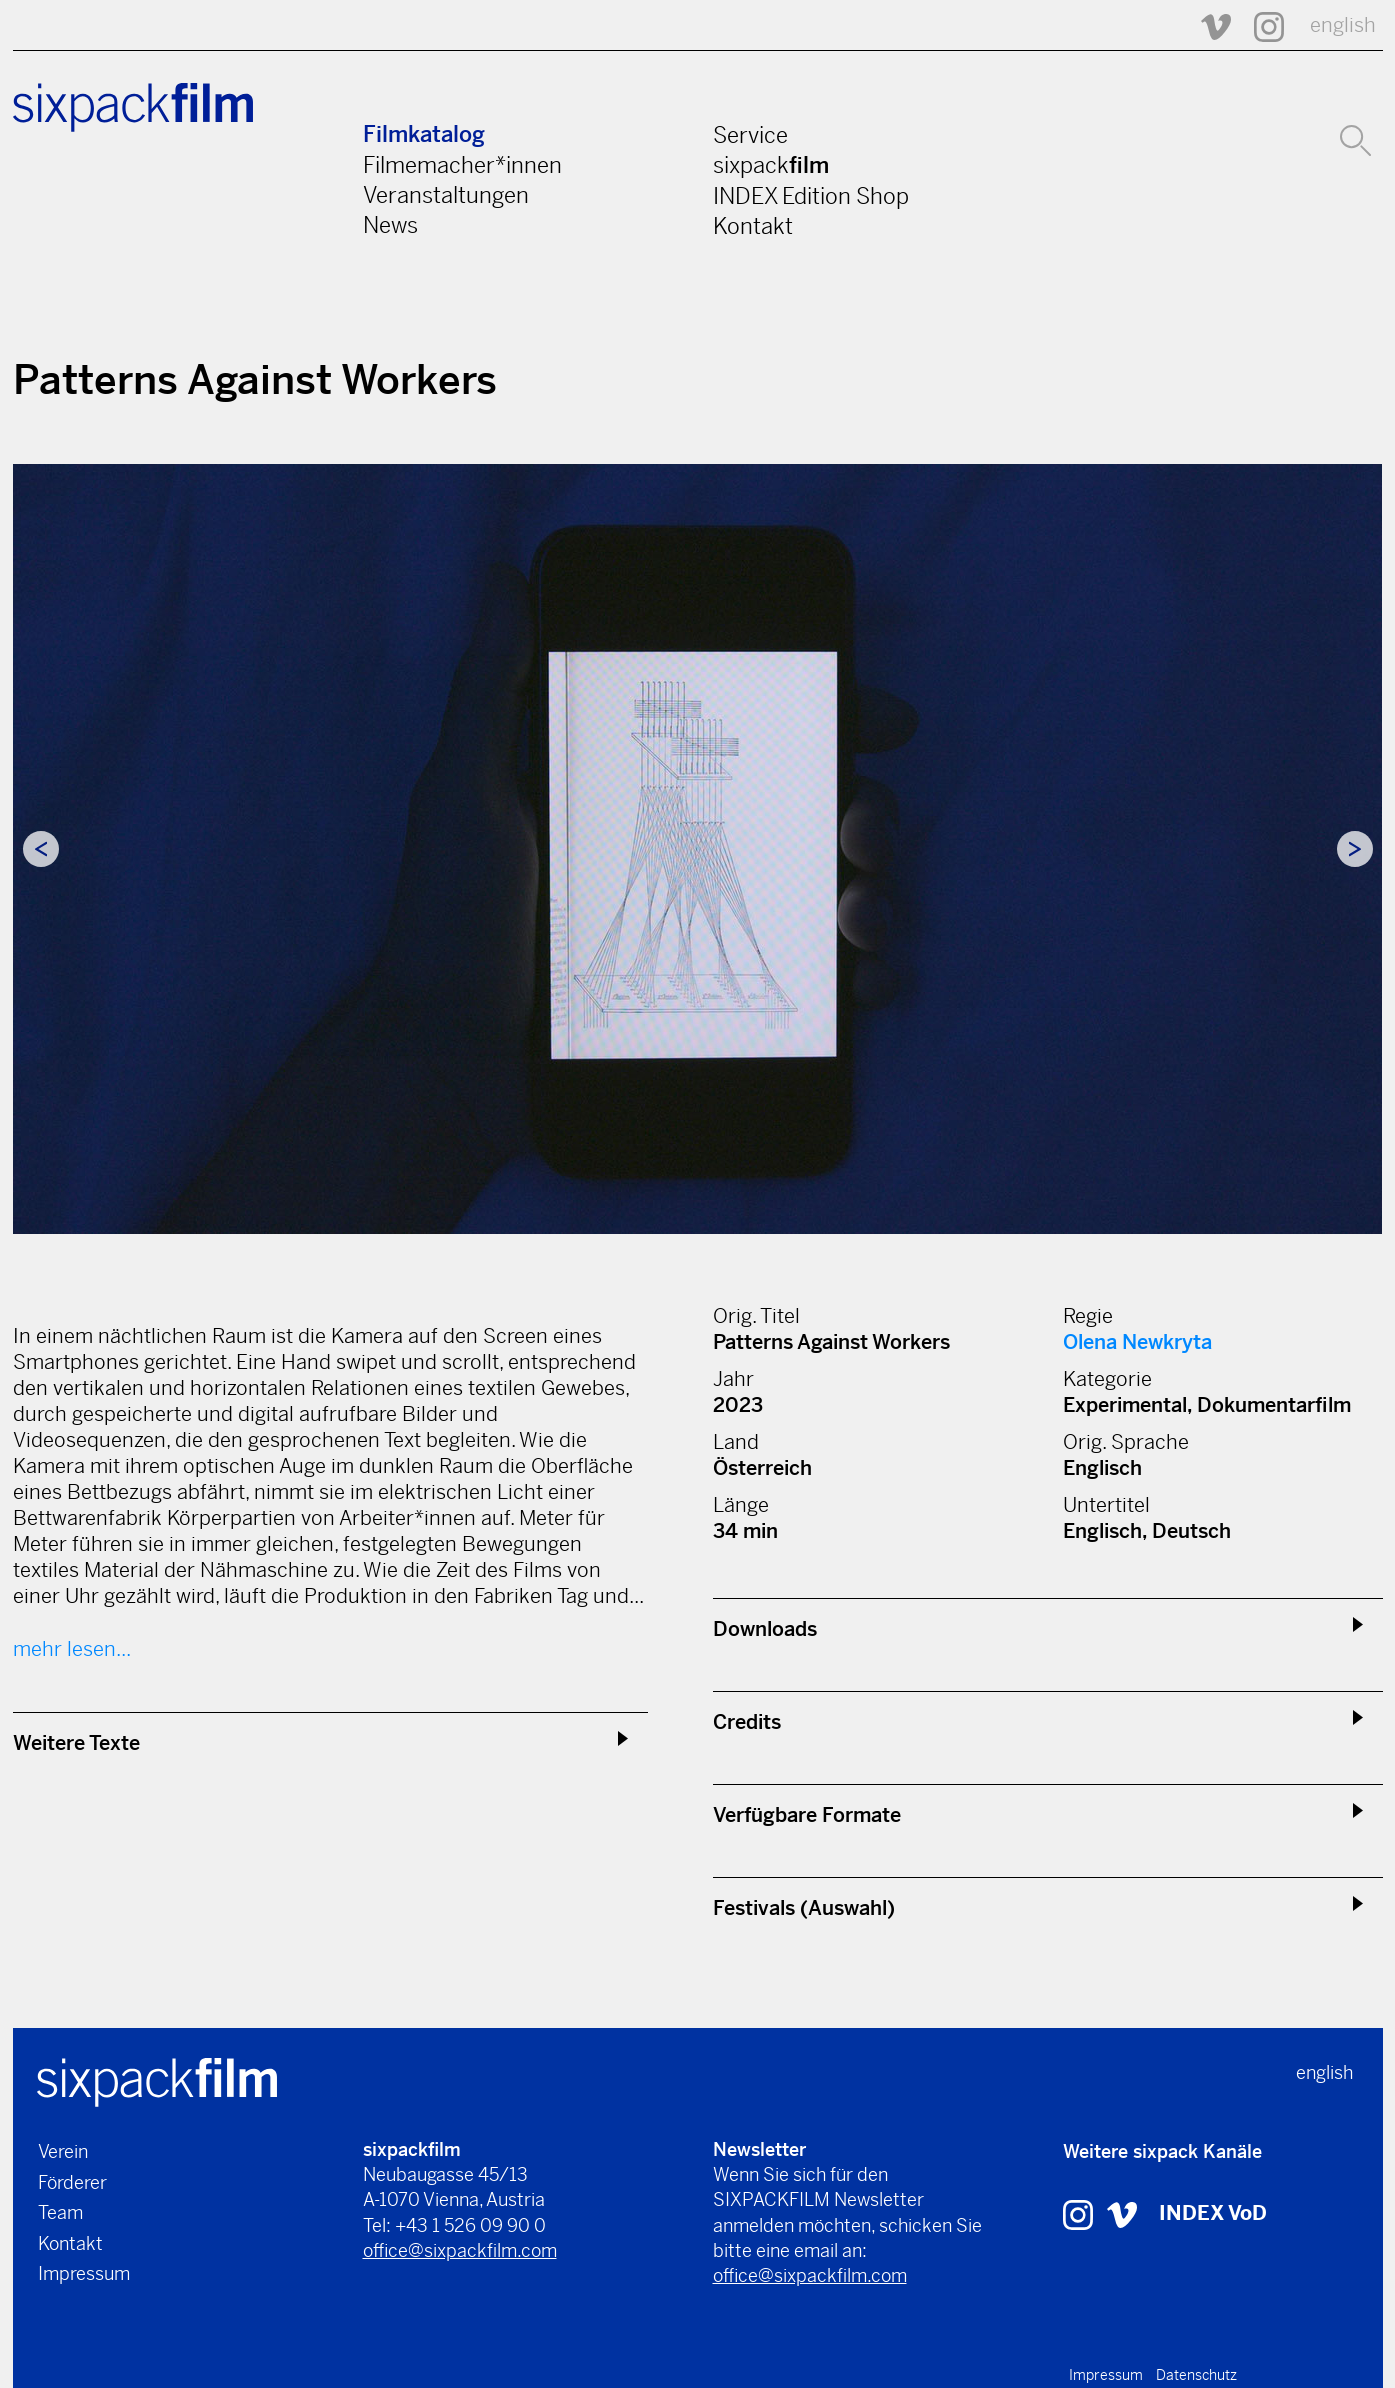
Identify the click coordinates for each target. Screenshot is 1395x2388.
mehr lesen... (72, 1649)
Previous (41, 849)
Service (750, 135)
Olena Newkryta (1137, 1342)
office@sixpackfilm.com (460, 2250)
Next (1355, 849)
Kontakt (753, 226)
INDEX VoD (1213, 2213)
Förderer (72, 2182)
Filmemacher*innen (462, 165)
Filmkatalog (424, 134)
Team (60, 2212)
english (1343, 25)
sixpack (771, 165)
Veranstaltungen (446, 195)
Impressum (84, 2273)
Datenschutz (1196, 2375)
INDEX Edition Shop (811, 196)
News (390, 225)
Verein (63, 2151)
